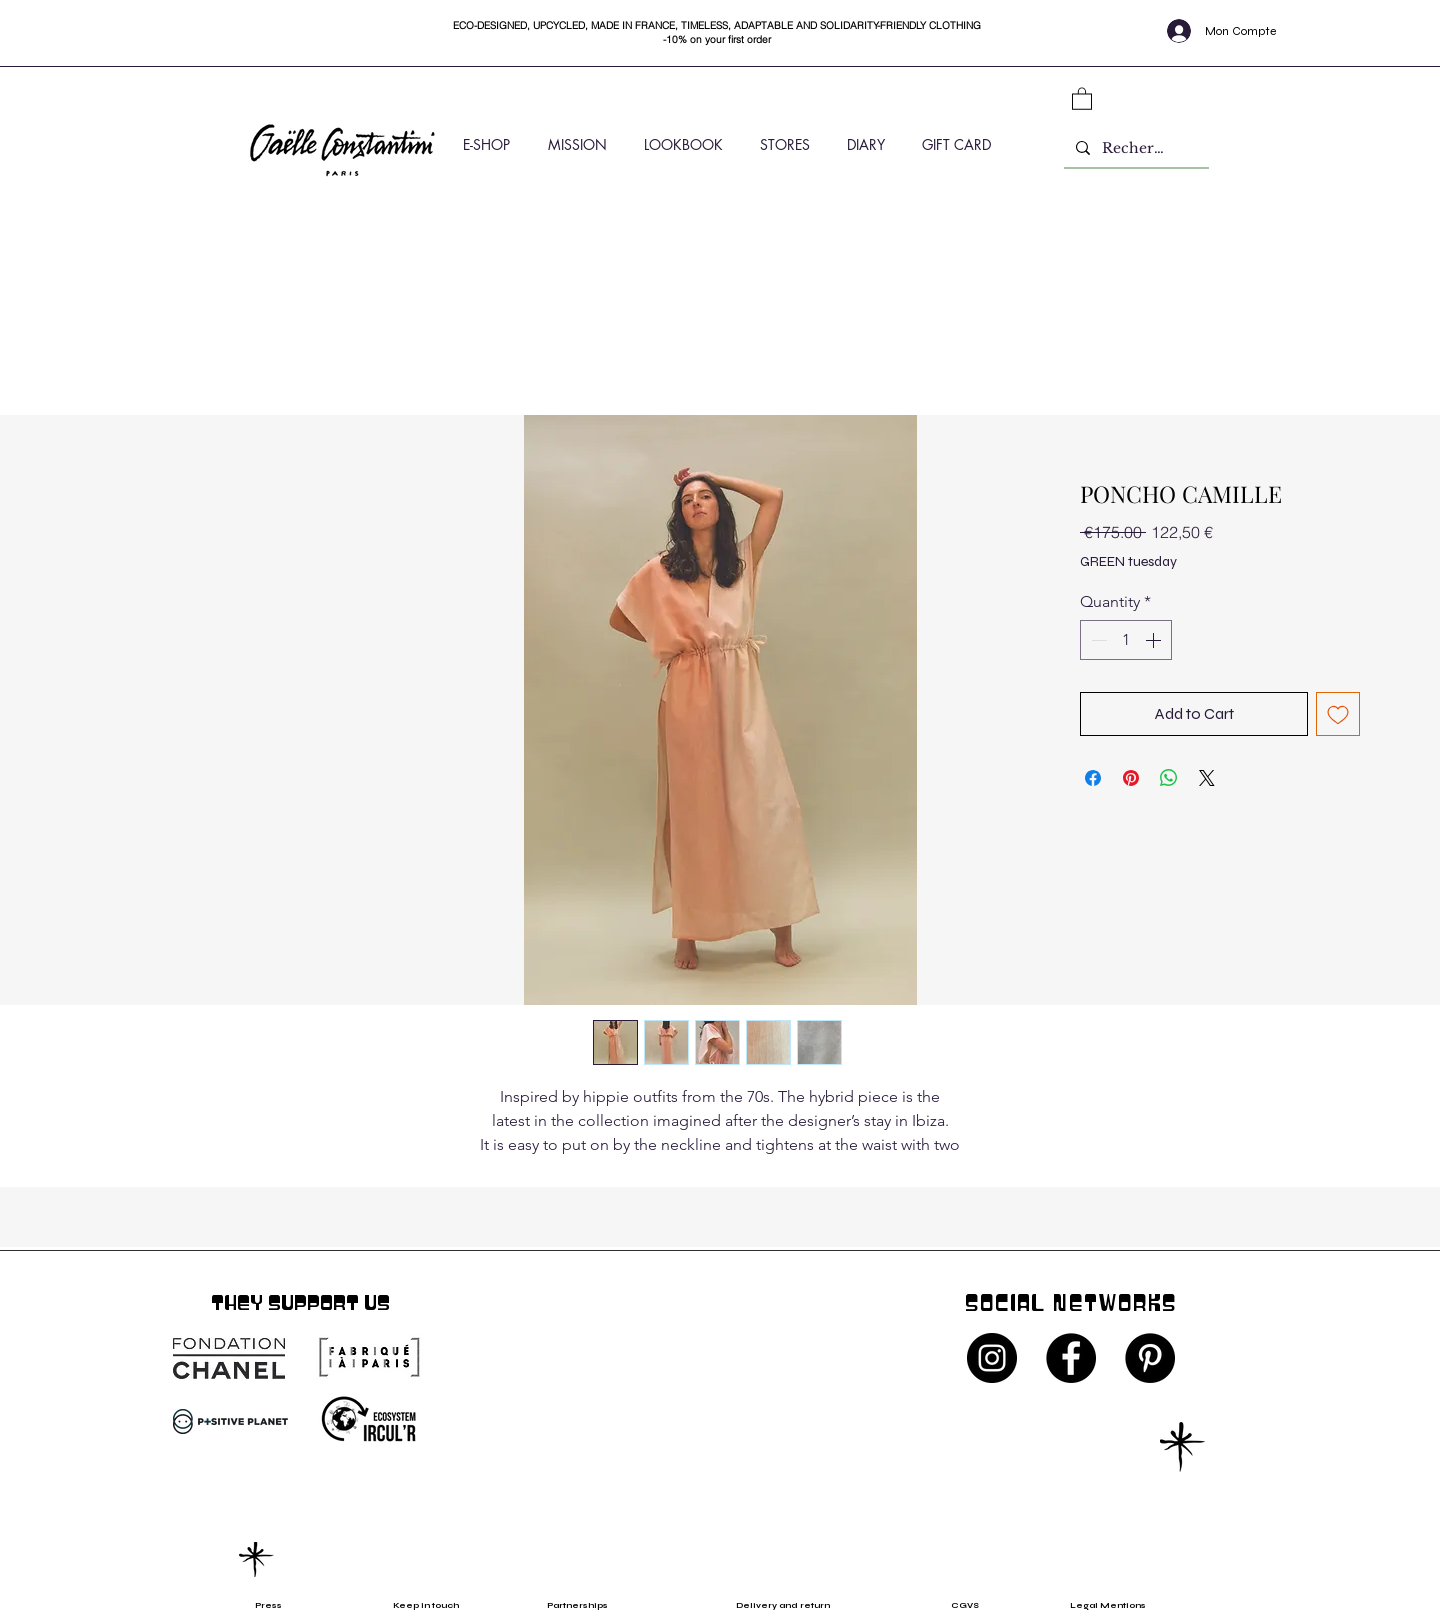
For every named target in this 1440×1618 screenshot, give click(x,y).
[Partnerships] (587, 1605)
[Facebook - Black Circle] (1071, 1358)
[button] (1082, 98)
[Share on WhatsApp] (1169, 778)
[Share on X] (1207, 778)
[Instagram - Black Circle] (992, 1358)
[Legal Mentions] (1125, 1605)
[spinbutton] (1126, 640)
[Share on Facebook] (1093, 778)
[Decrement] (1097, 640)
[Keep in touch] (426, 1605)
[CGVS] (971, 1605)
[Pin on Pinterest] (1131, 778)
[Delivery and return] (796, 1605)
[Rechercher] (1134, 148)
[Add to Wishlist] (1338, 714)
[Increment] (1155, 640)
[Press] (287, 1605)
